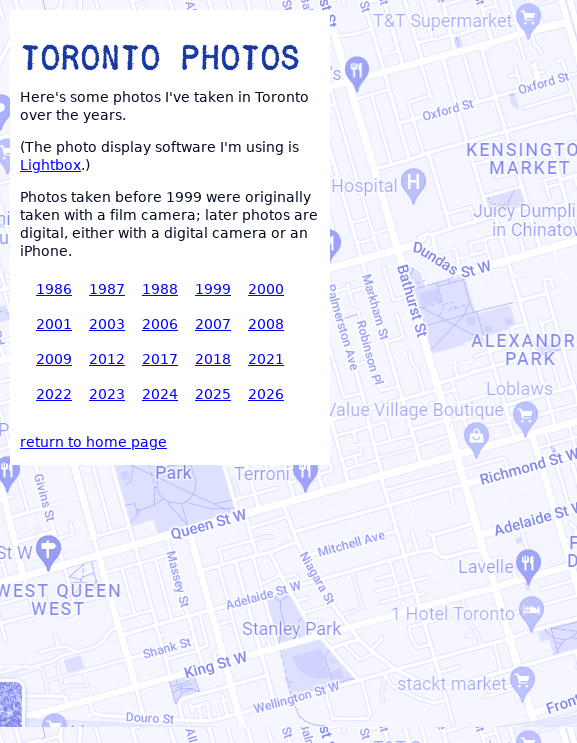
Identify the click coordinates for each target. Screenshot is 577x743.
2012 (107, 359)
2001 (54, 324)
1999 (213, 289)
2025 (213, 394)
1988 (160, 289)
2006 (160, 324)
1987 (107, 289)
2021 (266, 359)
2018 (213, 359)
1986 (54, 289)
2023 (107, 394)
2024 (160, 394)
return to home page (93, 442)
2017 (160, 359)
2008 (266, 324)
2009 (54, 359)
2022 (54, 394)
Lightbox (50, 165)
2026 (266, 394)
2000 (266, 289)
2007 (213, 324)
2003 (107, 324)
